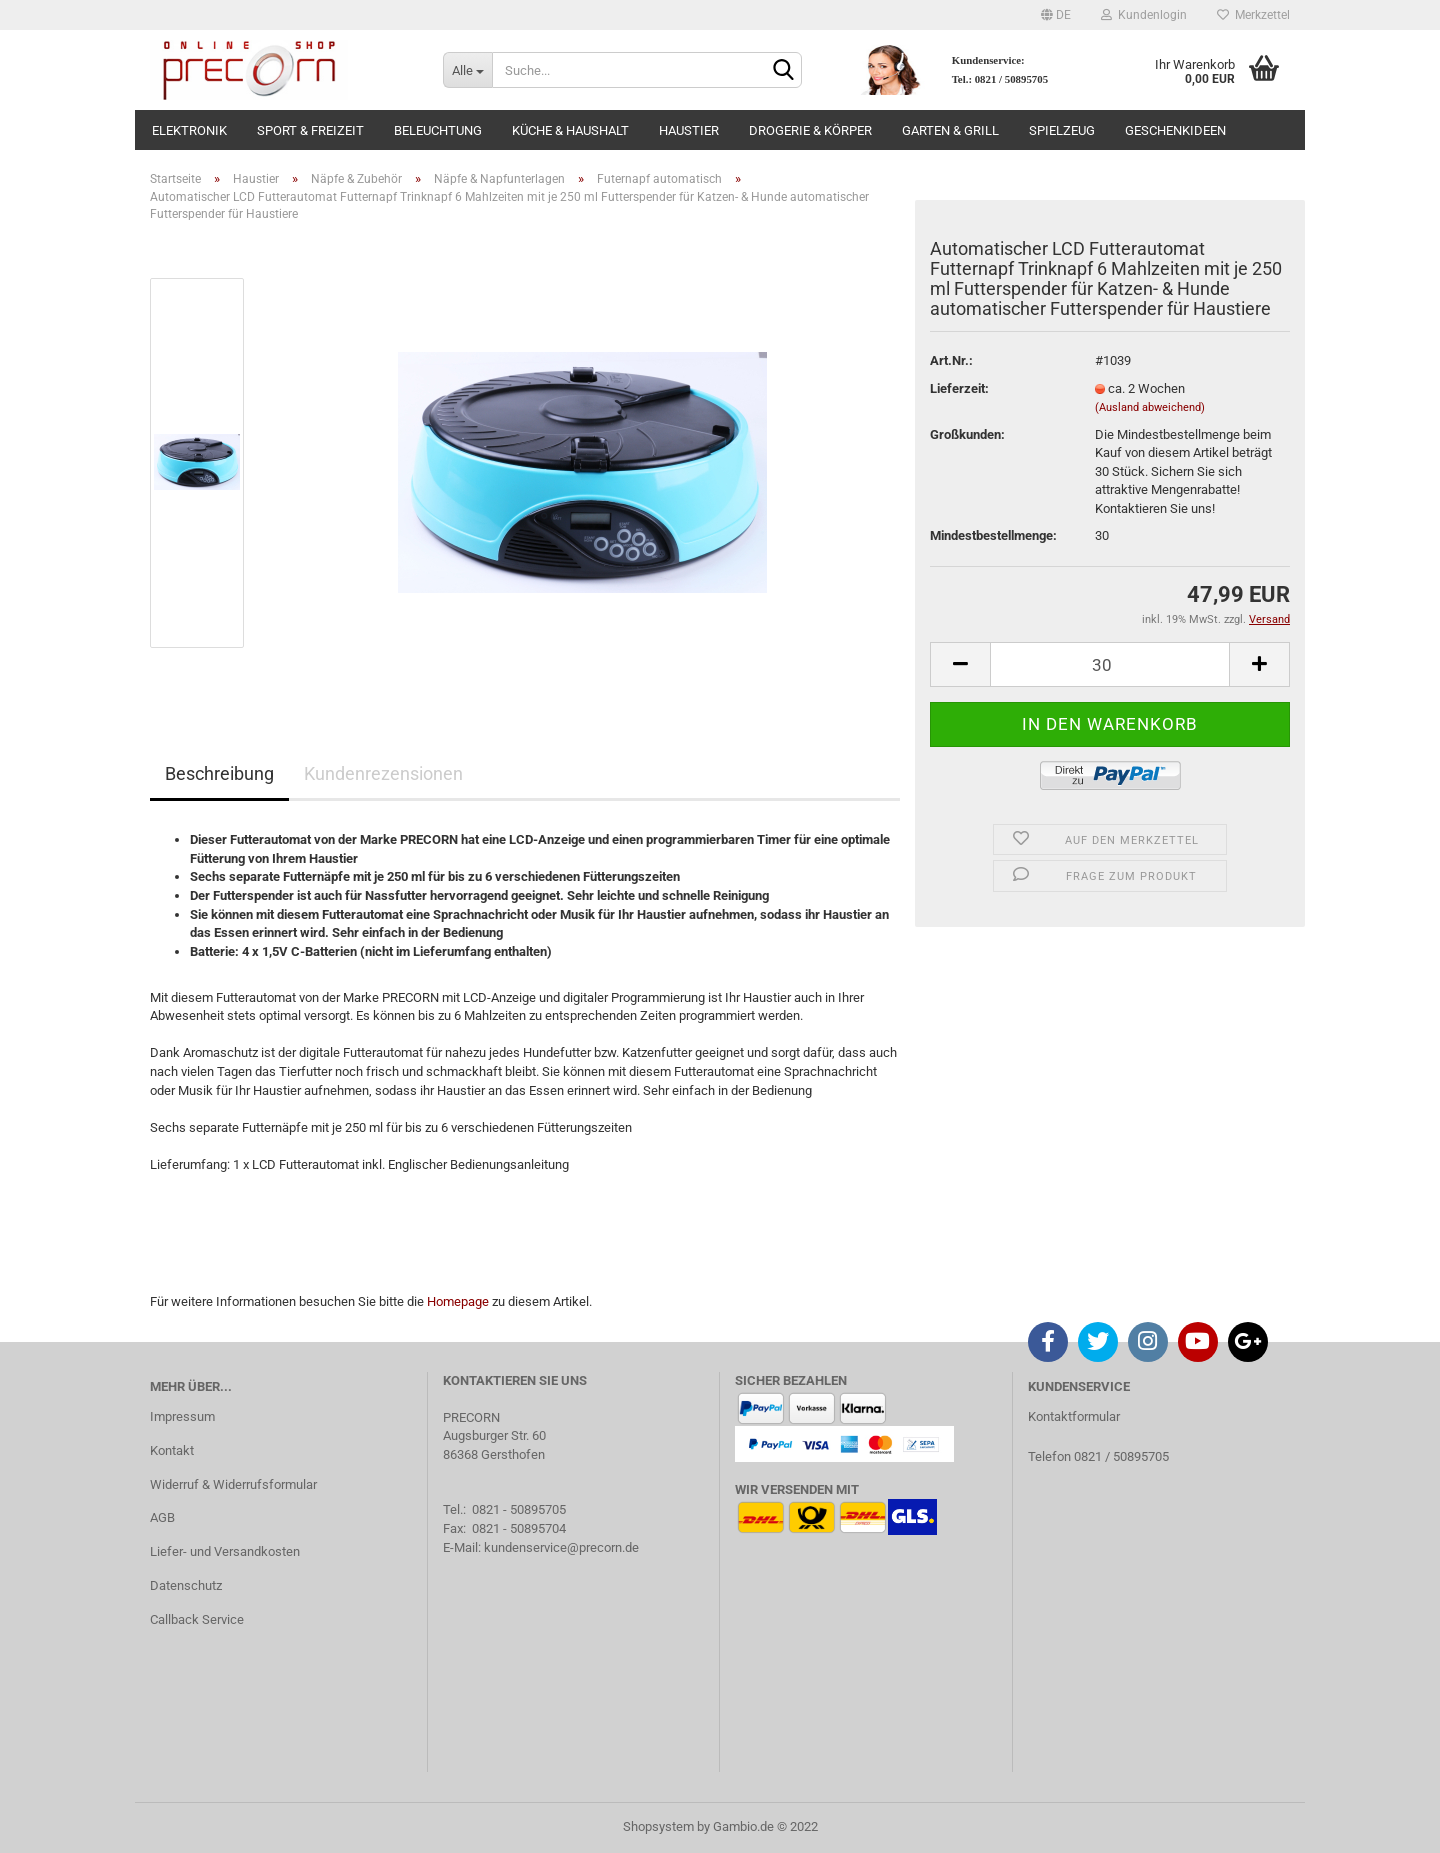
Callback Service (197, 1619)
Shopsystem (658, 1826)
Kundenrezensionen (383, 773)
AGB (162, 1517)
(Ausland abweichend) (1150, 407)
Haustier (689, 130)
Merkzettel (1253, 15)
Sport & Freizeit (310, 130)
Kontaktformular (1074, 1416)
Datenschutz (186, 1585)
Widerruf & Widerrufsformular (233, 1484)
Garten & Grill (950, 130)
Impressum (182, 1416)
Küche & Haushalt (570, 130)
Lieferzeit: (959, 388)
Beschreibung (219, 773)
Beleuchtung (438, 130)
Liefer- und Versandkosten (225, 1551)
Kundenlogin (1144, 15)
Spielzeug (1062, 130)
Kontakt (172, 1450)
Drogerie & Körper (810, 130)
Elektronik (189, 130)
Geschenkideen (1175, 130)
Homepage (458, 1301)
